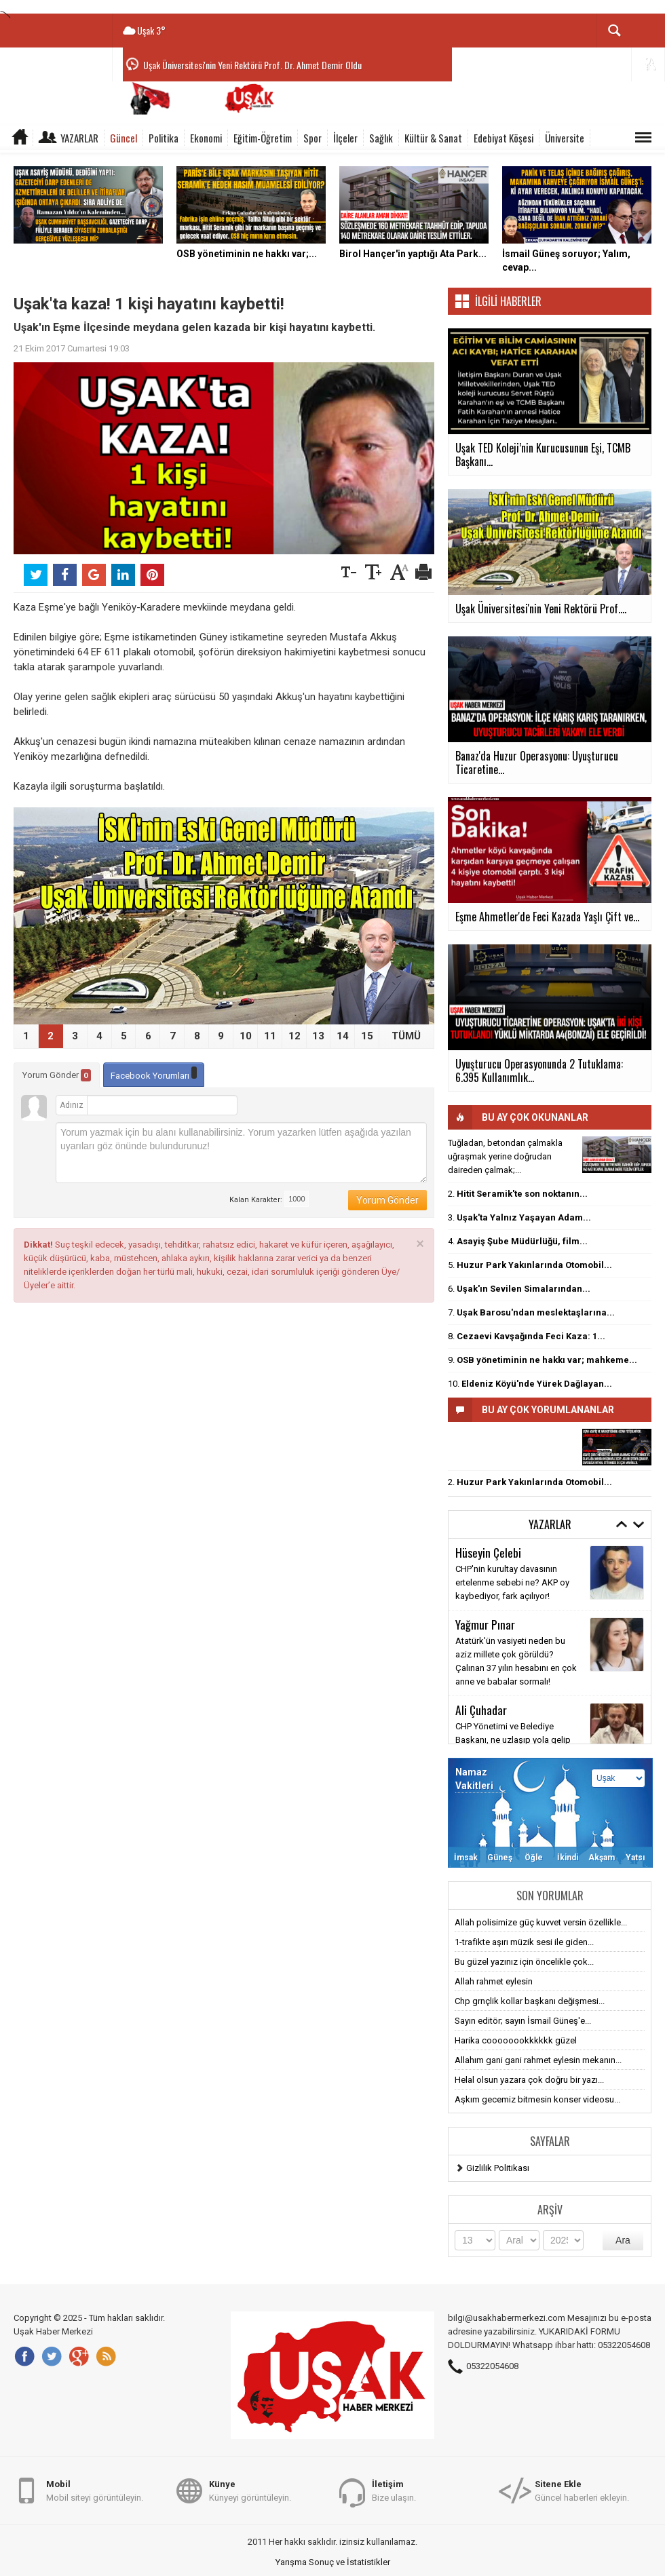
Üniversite (564, 137)
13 (318, 1036)
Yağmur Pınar (485, 1624)
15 (367, 1036)
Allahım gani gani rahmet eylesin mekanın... (538, 2060)
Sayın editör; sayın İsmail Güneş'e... (523, 2021)
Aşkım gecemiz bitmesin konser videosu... (537, 2099)
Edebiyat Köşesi (503, 137)
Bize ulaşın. (394, 2490)
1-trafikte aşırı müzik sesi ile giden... (524, 1942)
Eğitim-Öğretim (262, 137)
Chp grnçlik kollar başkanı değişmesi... (530, 2001)
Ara (622, 2240)
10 (246, 1036)
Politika (163, 137)
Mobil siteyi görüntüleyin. (94, 2490)
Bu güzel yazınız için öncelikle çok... (524, 1962)
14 (343, 1036)
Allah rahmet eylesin (494, 1981)
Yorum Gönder (56, 1075)
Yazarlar (79, 137)
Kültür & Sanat (433, 137)
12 (294, 1036)
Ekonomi (206, 137)
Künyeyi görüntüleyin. (250, 2490)
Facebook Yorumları (154, 1073)
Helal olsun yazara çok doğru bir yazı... (529, 2080)
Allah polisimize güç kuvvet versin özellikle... (541, 1922)
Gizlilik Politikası (497, 2168)
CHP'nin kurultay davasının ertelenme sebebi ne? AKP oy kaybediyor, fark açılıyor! (512, 1582)
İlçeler (345, 137)
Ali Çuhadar (481, 1709)
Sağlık (381, 137)
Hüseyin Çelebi (488, 1552)
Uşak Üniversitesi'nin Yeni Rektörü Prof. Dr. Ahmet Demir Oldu (252, 65)
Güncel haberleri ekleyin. (582, 2490)
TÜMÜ (406, 1036)
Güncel (123, 137)
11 (270, 1036)
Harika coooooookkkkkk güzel (516, 2040)
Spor (312, 137)
